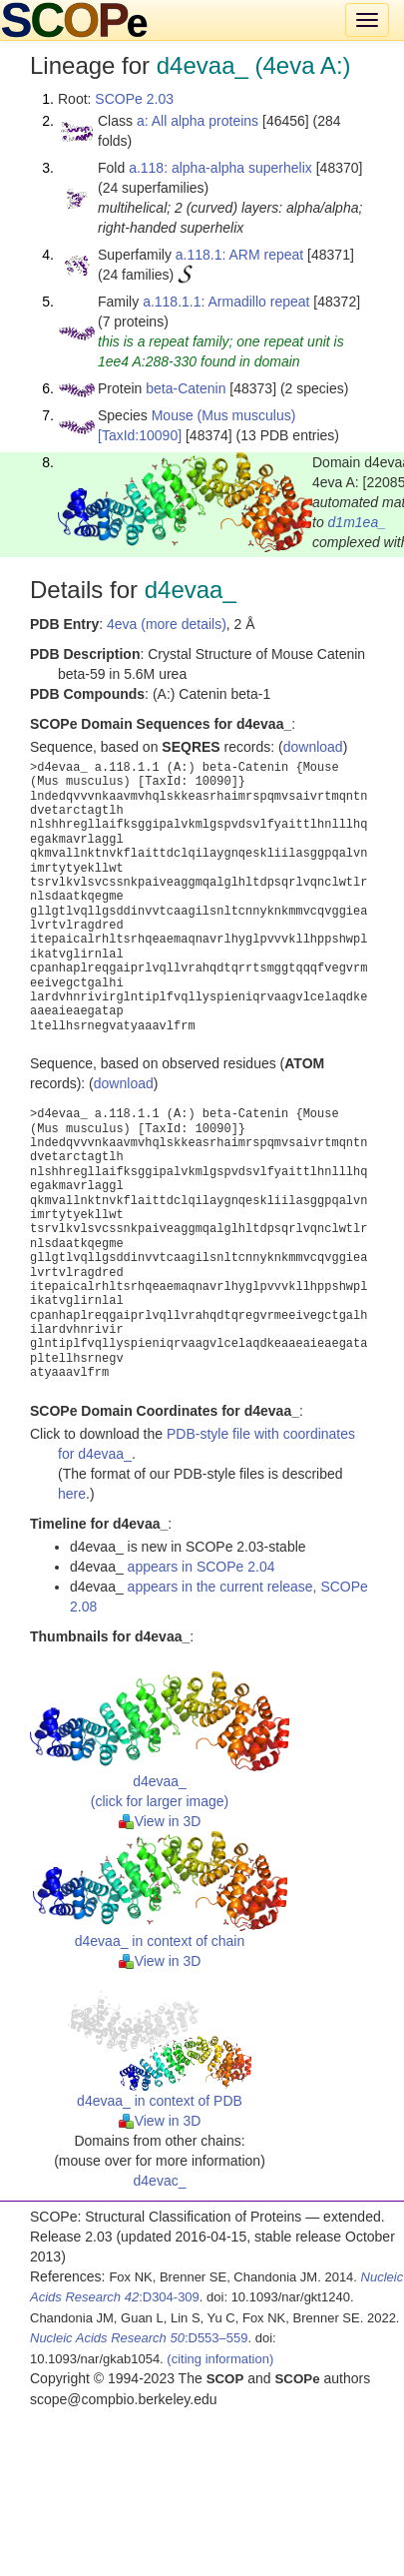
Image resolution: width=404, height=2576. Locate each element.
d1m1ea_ (357, 522)
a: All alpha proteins (197, 121)
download (313, 747)
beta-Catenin (185, 388)
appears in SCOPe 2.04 (201, 1567)
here (72, 1494)
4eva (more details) (166, 624)
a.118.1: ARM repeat (239, 255)
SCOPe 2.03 (134, 99)
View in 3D (160, 1821)
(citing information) (220, 2358)
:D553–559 (139, 2337)
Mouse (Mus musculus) (224, 415)
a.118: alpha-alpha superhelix (220, 168)
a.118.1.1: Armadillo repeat (226, 302)
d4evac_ (160, 2181)
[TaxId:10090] (140, 435)
